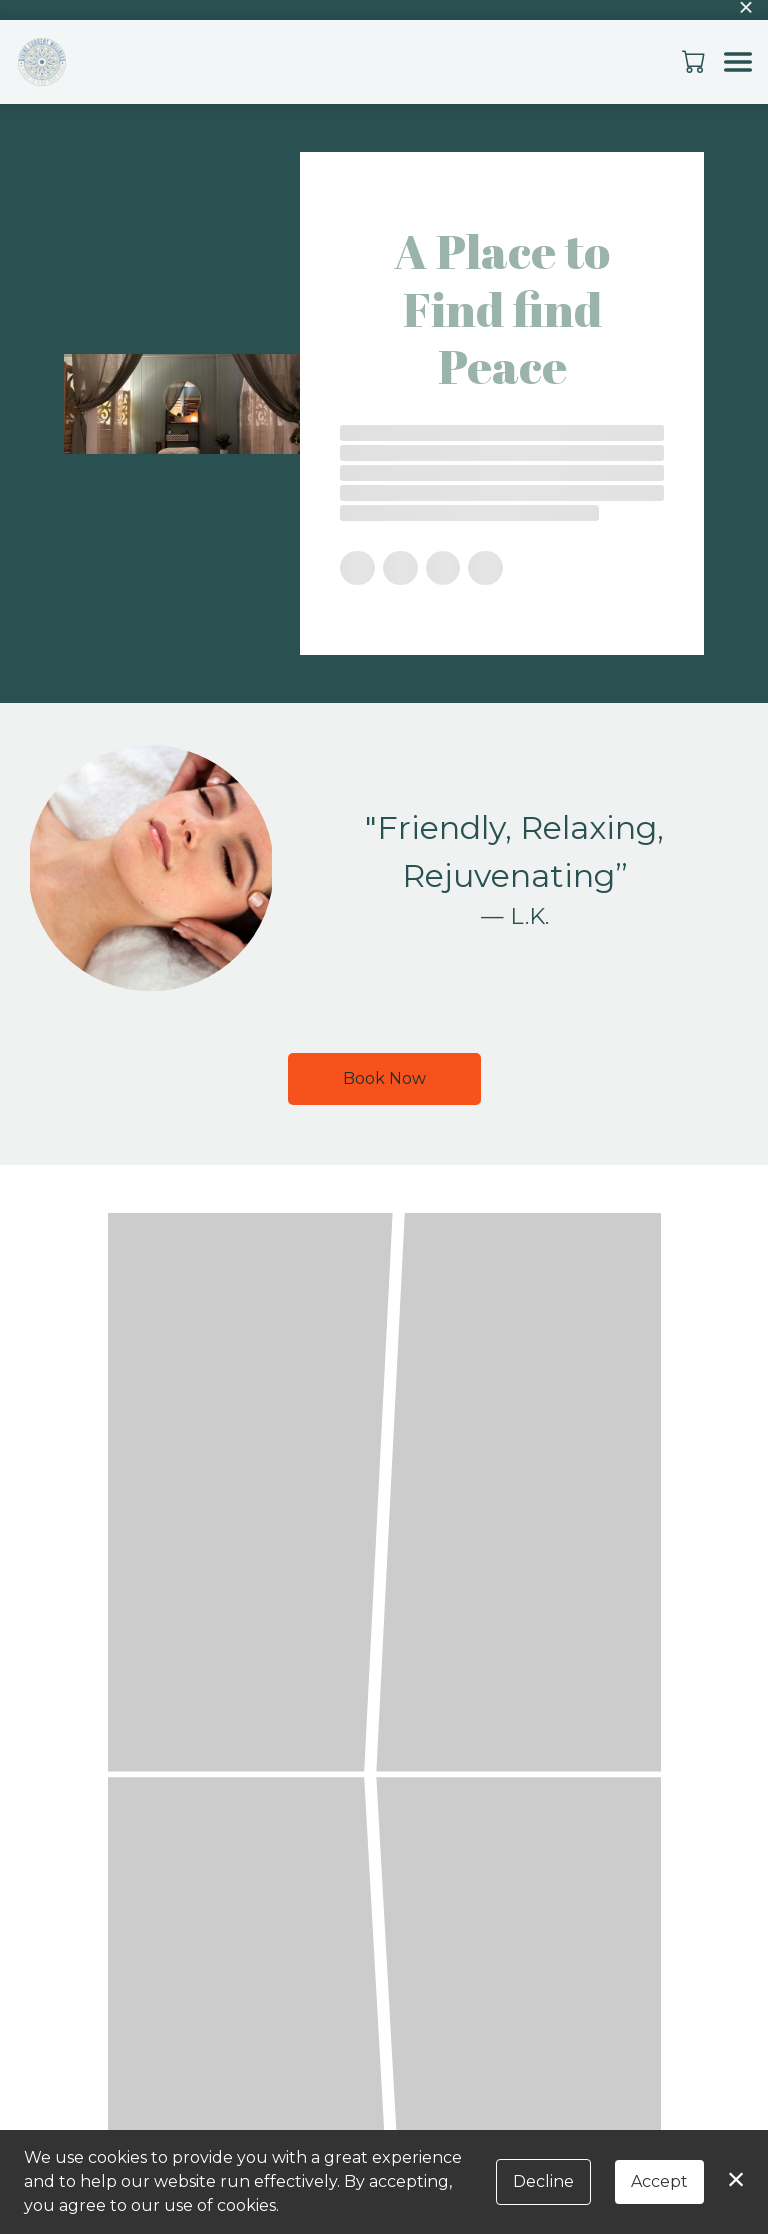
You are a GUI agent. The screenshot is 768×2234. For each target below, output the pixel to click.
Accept (659, 2181)
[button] (695, 61)
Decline (543, 2181)
